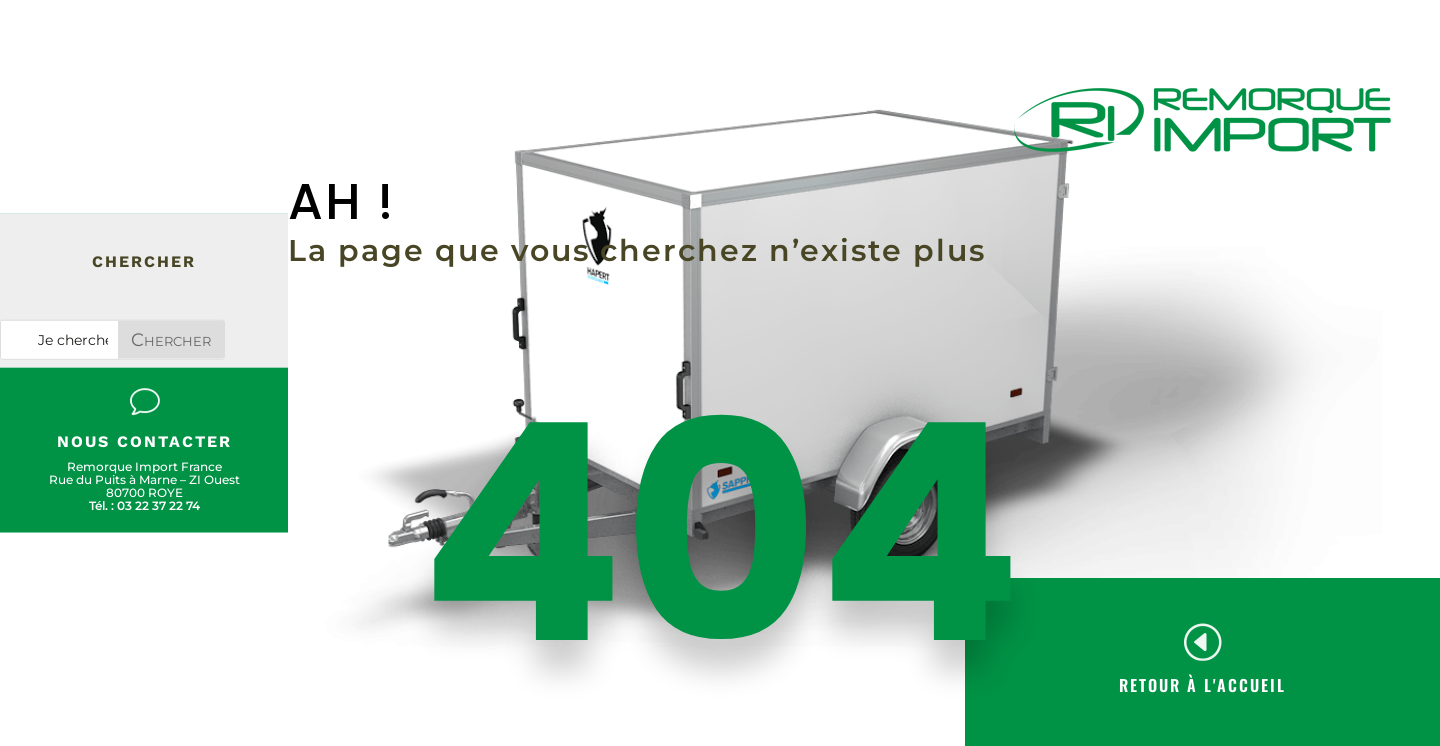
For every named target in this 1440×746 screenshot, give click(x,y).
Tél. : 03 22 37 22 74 (144, 505)
